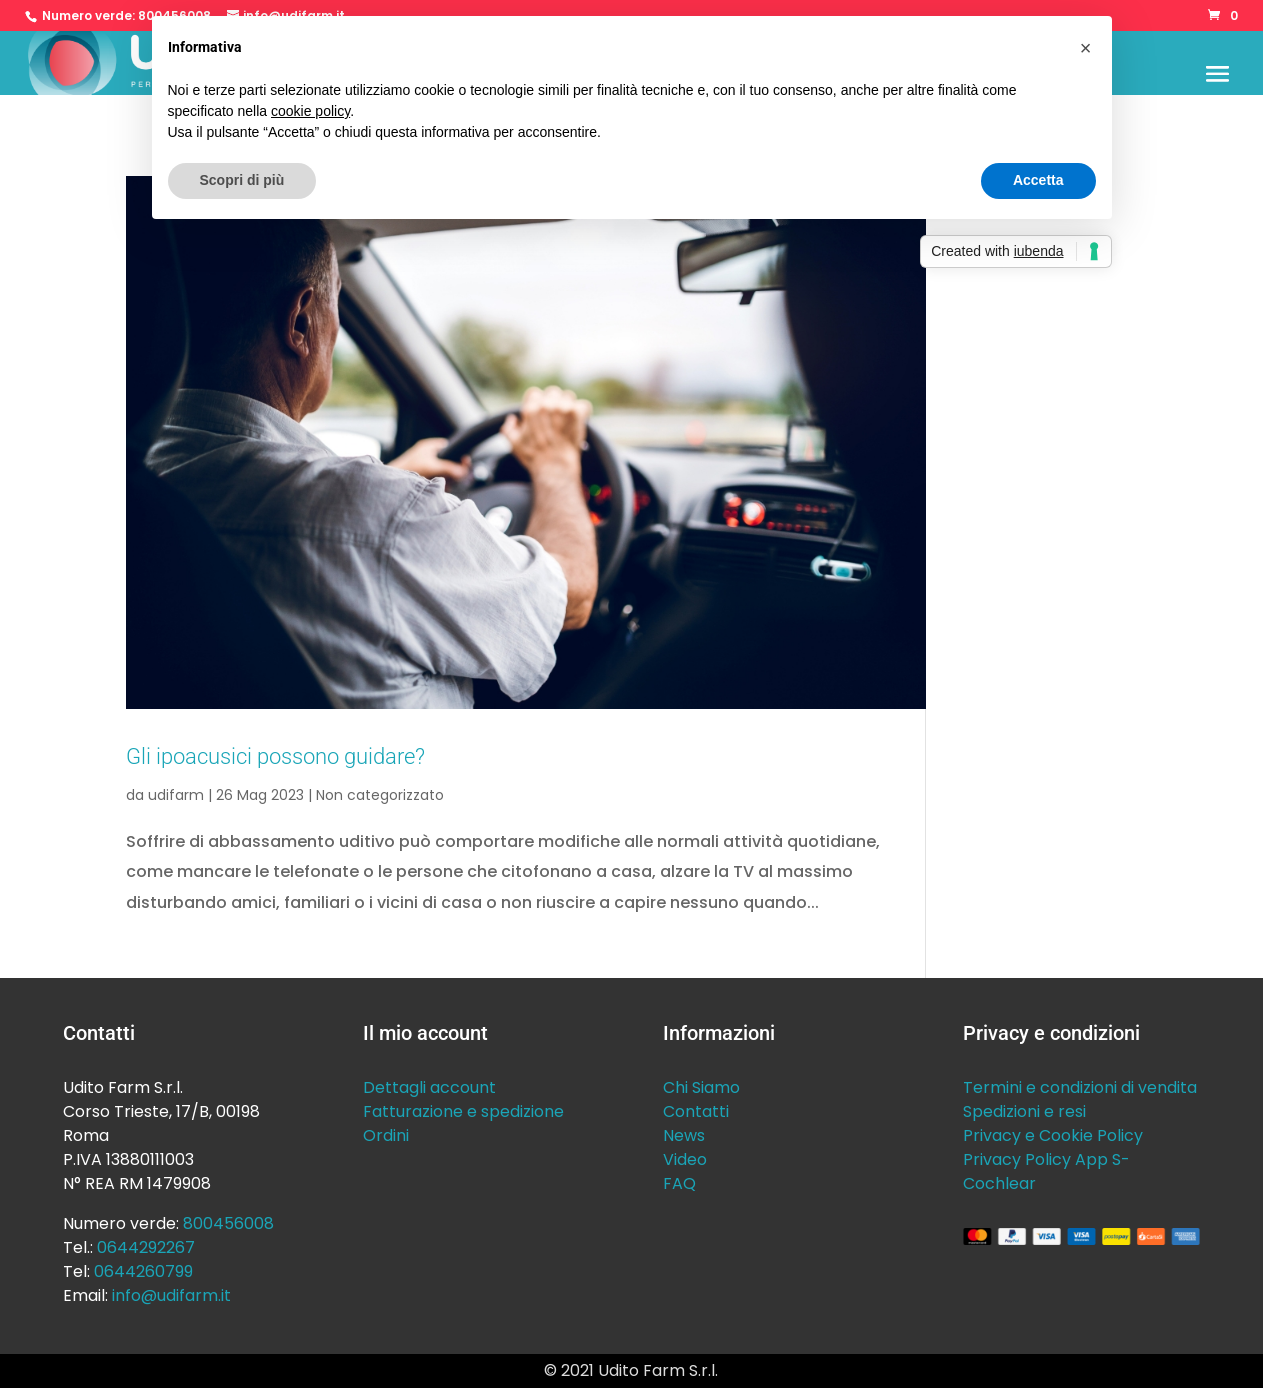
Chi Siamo (701, 1087)
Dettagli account (429, 1087)
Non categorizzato (380, 795)
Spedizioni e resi (1024, 1111)
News (684, 1135)
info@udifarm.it (171, 1295)
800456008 (228, 1223)
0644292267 (146, 1247)
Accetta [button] (1038, 180)
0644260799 (143, 1271)
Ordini (386, 1135)
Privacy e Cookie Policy (1053, 1135)
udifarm (176, 795)
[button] (1086, 48)
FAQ (679, 1183)
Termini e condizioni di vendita (1080, 1087)
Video (685, 1159)
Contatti (696, 1111)
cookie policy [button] (310, 111)
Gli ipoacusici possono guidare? (275, 756)
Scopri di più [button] (242, 180)
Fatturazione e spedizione (463, 1111)
